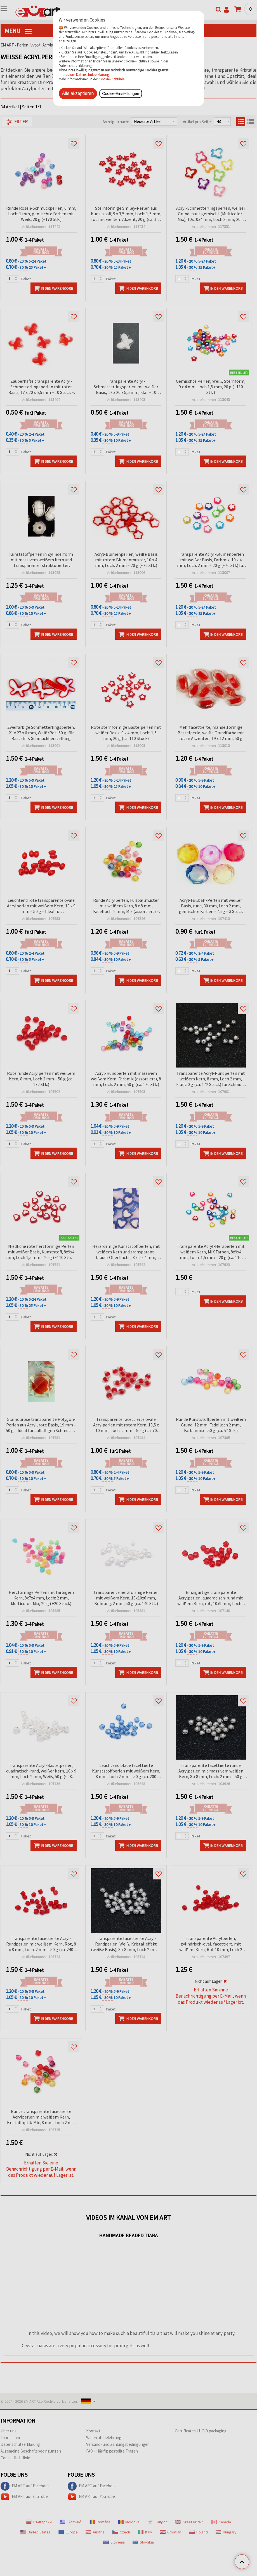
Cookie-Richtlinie (111, 79)
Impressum (67, 74)
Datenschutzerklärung (92, 74)
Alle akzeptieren (78, 93)
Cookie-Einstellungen (120, 93)
